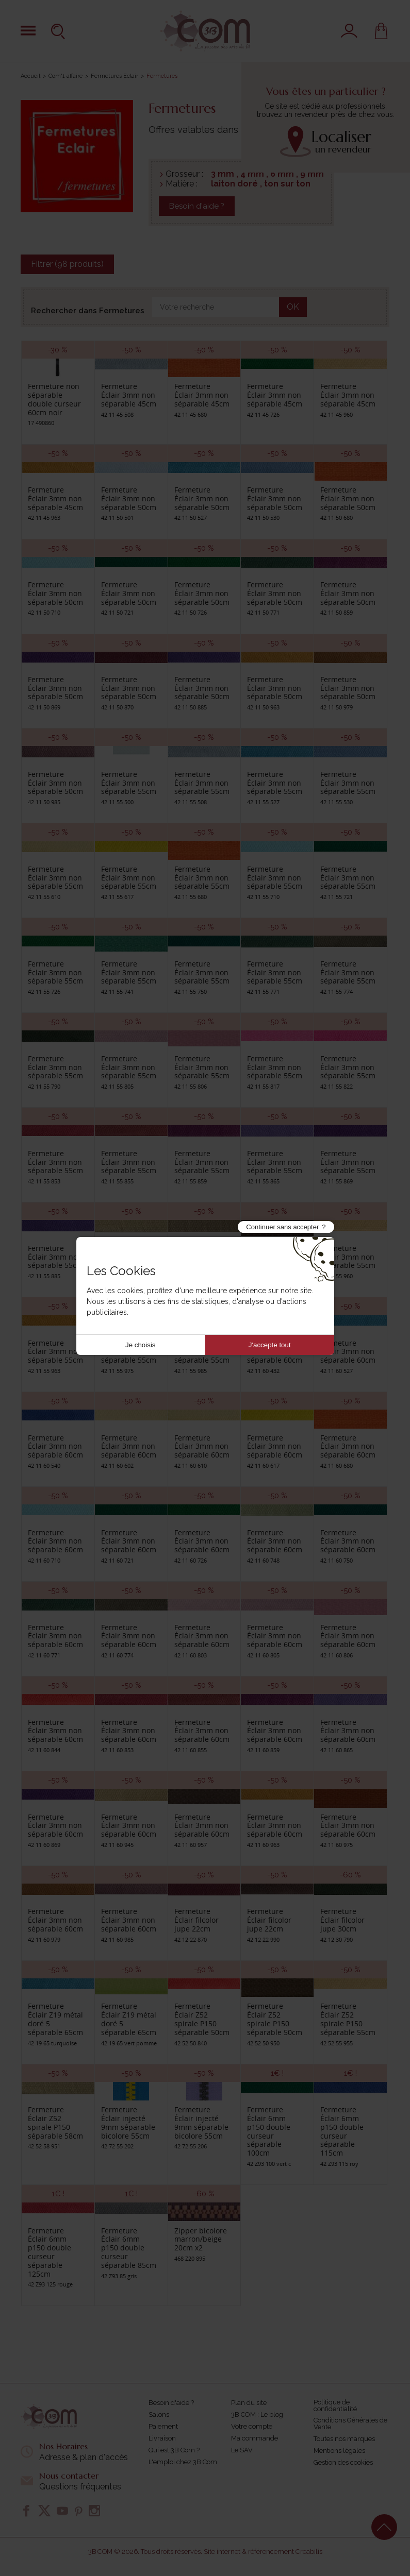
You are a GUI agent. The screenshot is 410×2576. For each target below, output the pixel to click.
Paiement (163, 2426)
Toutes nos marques (344, 2438)
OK (293, 307)
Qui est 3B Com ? (174, 2450)
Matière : (182, 184)
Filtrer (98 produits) (67, 264)
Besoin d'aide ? (196, 206)
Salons (159, 2414)
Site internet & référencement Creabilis (263, 2551)
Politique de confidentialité (335, 2405)
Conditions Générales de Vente (350, 2423)
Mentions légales (339, 2450)
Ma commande (254, 2438)
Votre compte (251, 2426)
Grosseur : (184, 174)
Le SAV (242, 2450)
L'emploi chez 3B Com (183, 2462)
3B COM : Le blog (257, 2414)
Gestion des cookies (343, 2462)
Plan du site (249, 2402)
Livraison (162, 2438)
